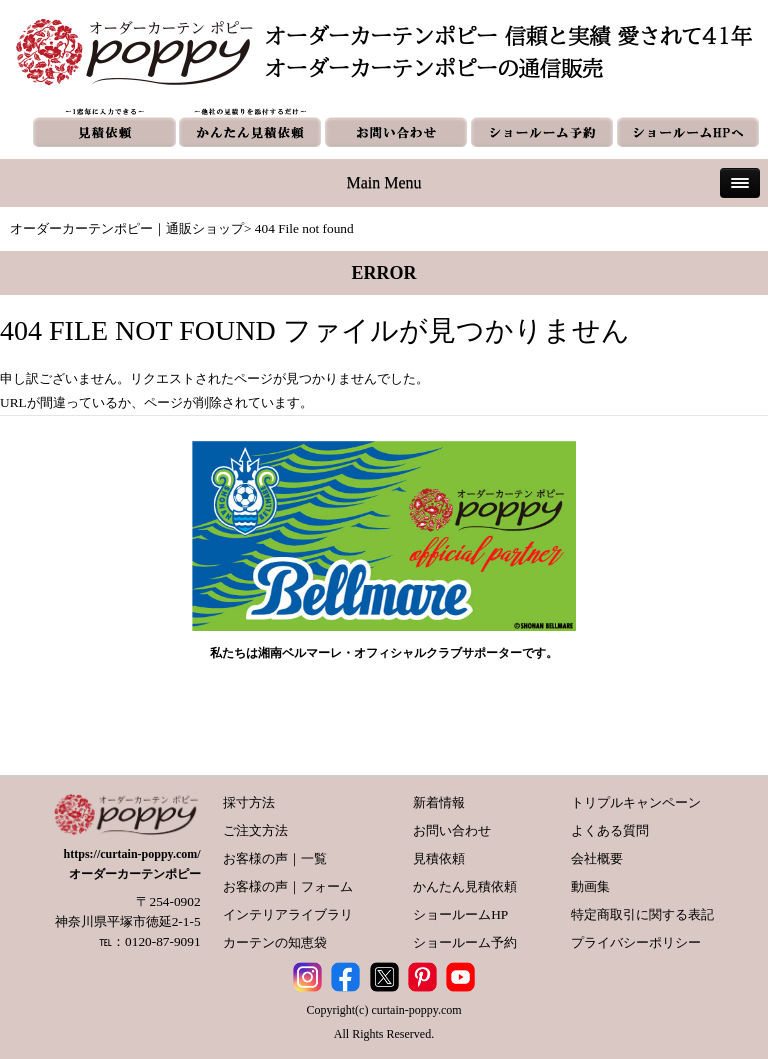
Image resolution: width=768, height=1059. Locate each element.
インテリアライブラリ (288, 914)
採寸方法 (249, 802)
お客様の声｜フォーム (288, 886)
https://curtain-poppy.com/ (132, 854)
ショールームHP (460, 914)
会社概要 (597, 858)
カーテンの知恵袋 (275, 942)
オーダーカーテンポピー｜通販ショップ (127, 228)
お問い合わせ (452, 830)
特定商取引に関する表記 (642, 914)
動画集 (590, 886)
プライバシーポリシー (636, 942)
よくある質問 (610, 830)
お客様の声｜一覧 (275, 858)
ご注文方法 (255, 830)
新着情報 (439, 802)
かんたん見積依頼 (465, 886)
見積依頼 (439, 858)
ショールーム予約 (465, 942)
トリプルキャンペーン (636, 802)
